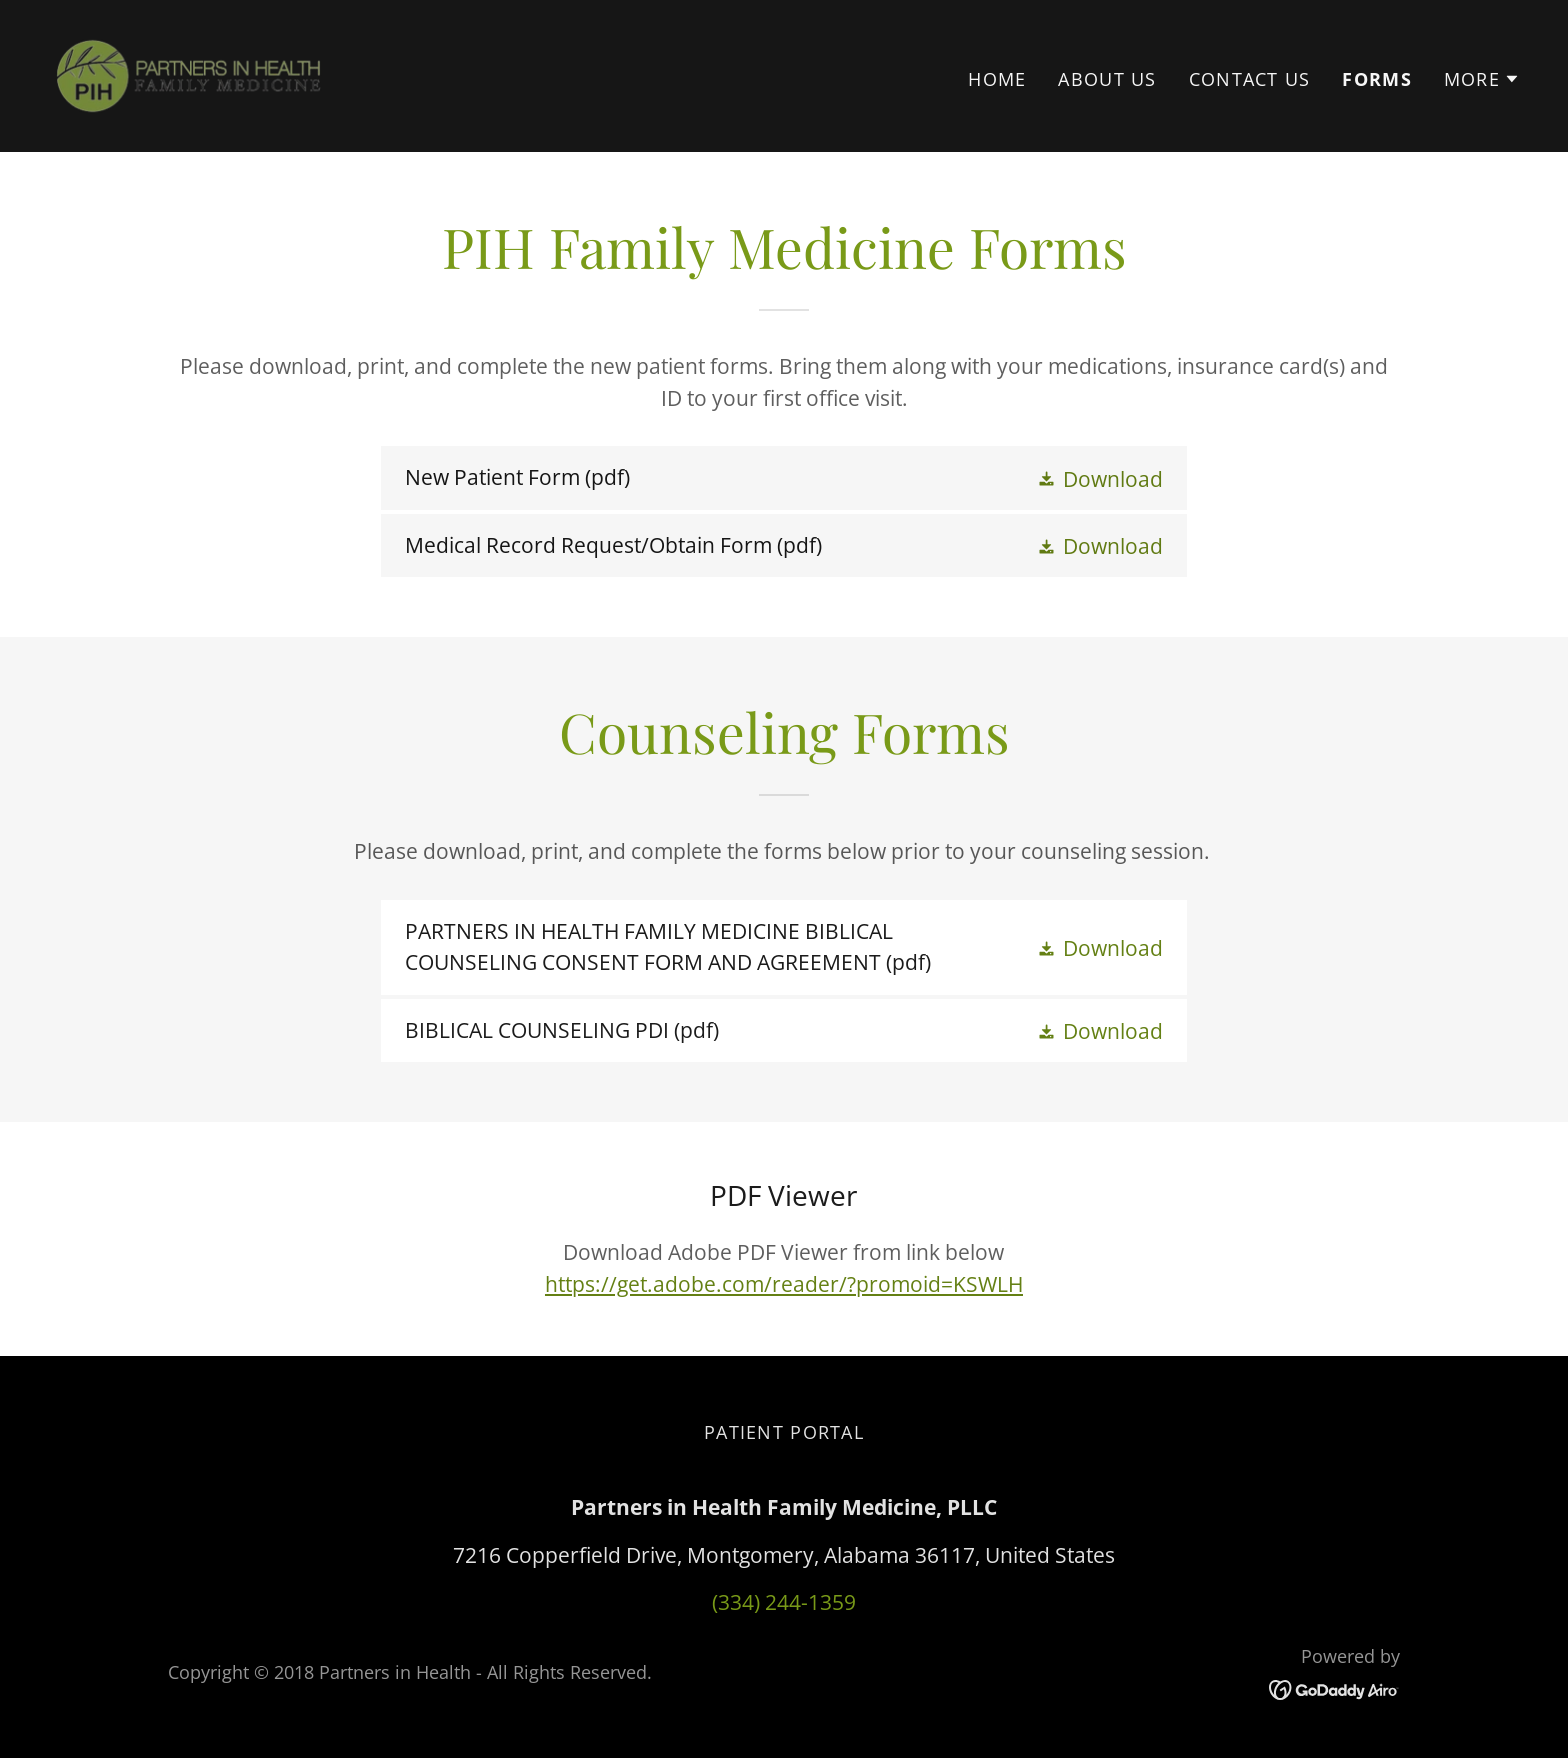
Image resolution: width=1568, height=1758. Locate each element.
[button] (1482, 79)
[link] (188, 74)
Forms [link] (1376, 79)
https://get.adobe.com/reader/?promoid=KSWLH (784, 1284)
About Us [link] (1107, 79)
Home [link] (997, 79)
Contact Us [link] (1250, 79)
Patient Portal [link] (784, 1432)
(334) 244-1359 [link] (784, 1602)
